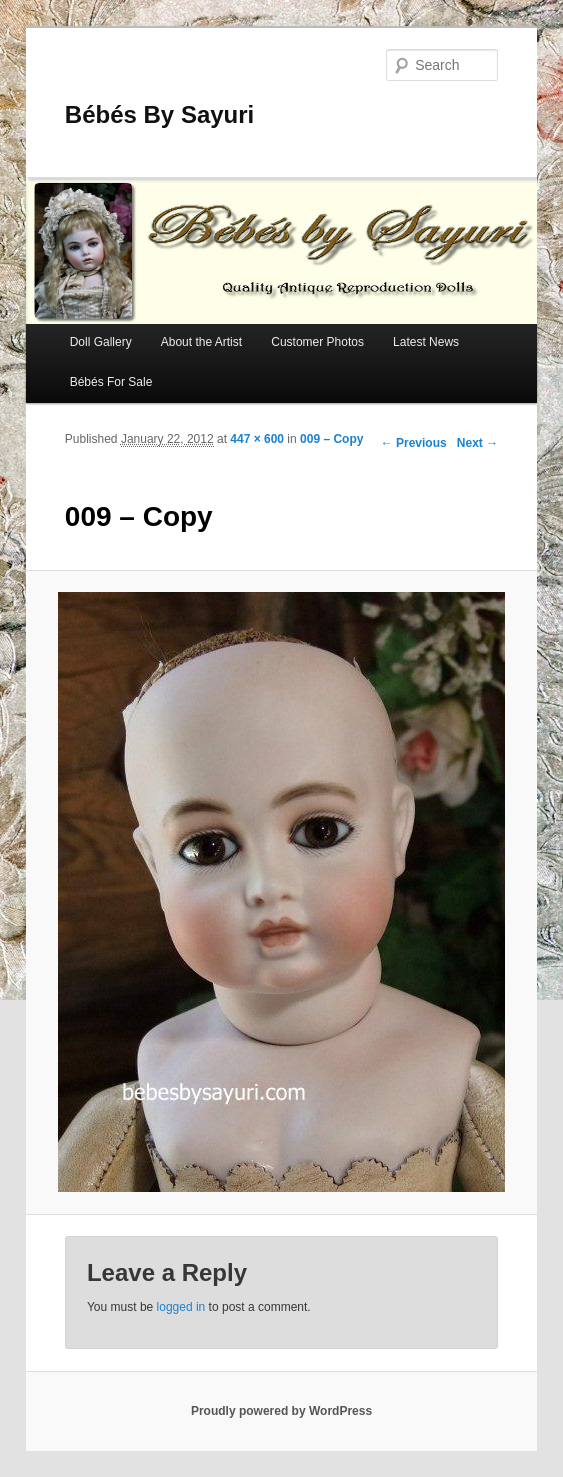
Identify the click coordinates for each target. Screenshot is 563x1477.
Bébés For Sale (111, 382)
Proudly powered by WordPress (281, 1411)
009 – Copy (331, 439)
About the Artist (201, 342)
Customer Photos (317, 342)
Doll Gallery (101, 342)
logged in (181, 1307)
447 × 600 (257, 439)
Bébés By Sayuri (159, 114)
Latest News (426, 342)
